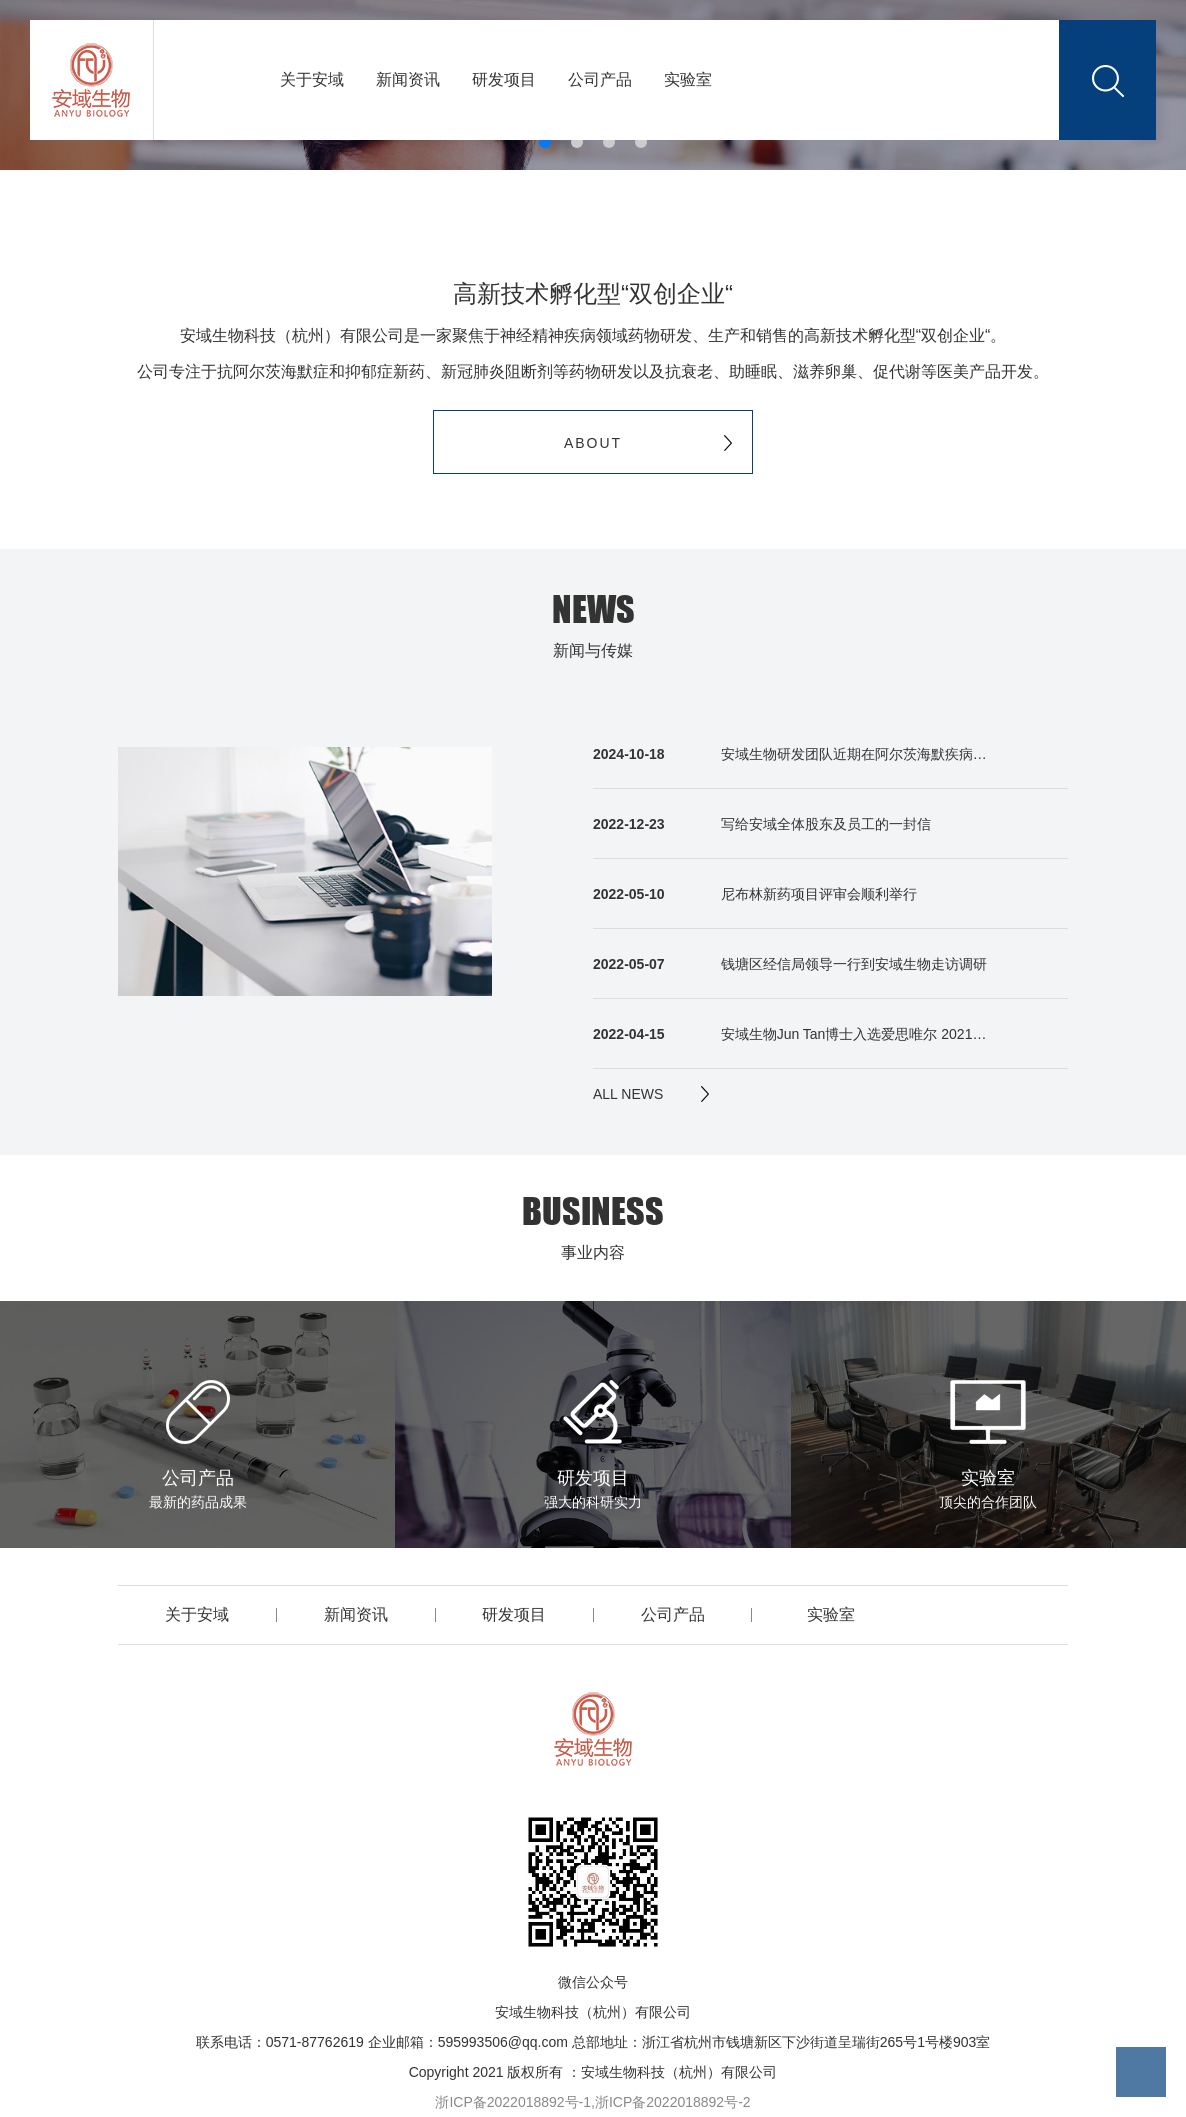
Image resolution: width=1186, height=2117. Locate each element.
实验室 (688, 79)
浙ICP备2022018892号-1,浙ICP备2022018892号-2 (592, 2102)
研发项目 (504, 79)
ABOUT (593, 442)
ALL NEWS (628, 1094)
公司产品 (600, 79)
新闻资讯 (408, 79)
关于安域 (312, 79)
